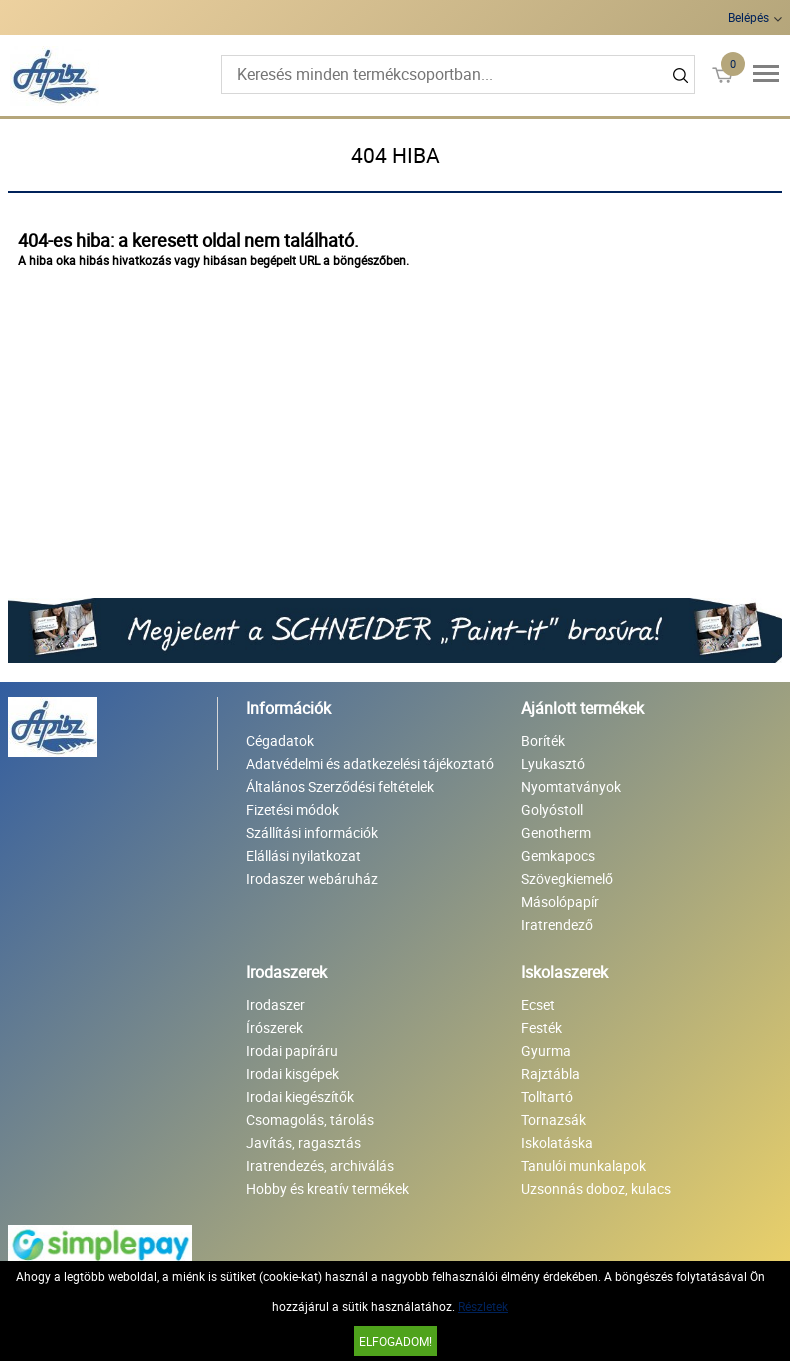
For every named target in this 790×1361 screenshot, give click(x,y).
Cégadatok (280, 740)
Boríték (543, 740)
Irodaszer (275, 1004)
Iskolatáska (557, 1142)
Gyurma (546, 1050)
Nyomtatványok (571, 786)
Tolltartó (547, 1096)
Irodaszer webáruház (312, 878)
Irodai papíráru (292, 1050)
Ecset (538, 1004)
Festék (541, 1027)
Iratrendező (557, 924)
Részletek (483, 1306)
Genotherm (556, 832)
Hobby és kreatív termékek (327, 1188)
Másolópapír (560, 901)
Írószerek (274, 1027)
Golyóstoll (552, 809)
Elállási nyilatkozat (303, 855)
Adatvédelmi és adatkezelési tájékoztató (370, 763)
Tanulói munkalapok (583, 1165)
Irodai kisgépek (292, 1073)
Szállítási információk (312, 832)
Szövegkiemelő (567, 878)
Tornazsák (553, 1119)
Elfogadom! (395, 1341)
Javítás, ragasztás (303, 1142)
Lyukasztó (553, 763)
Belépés (748, 17)
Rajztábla (550, 1073)
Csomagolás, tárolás (310, 1119)
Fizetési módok (292, 809)
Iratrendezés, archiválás (320, 1165)
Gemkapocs (558, 855)
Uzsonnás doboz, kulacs (596, 1188)
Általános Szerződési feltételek (340, 786)
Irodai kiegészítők (300, 1096)
